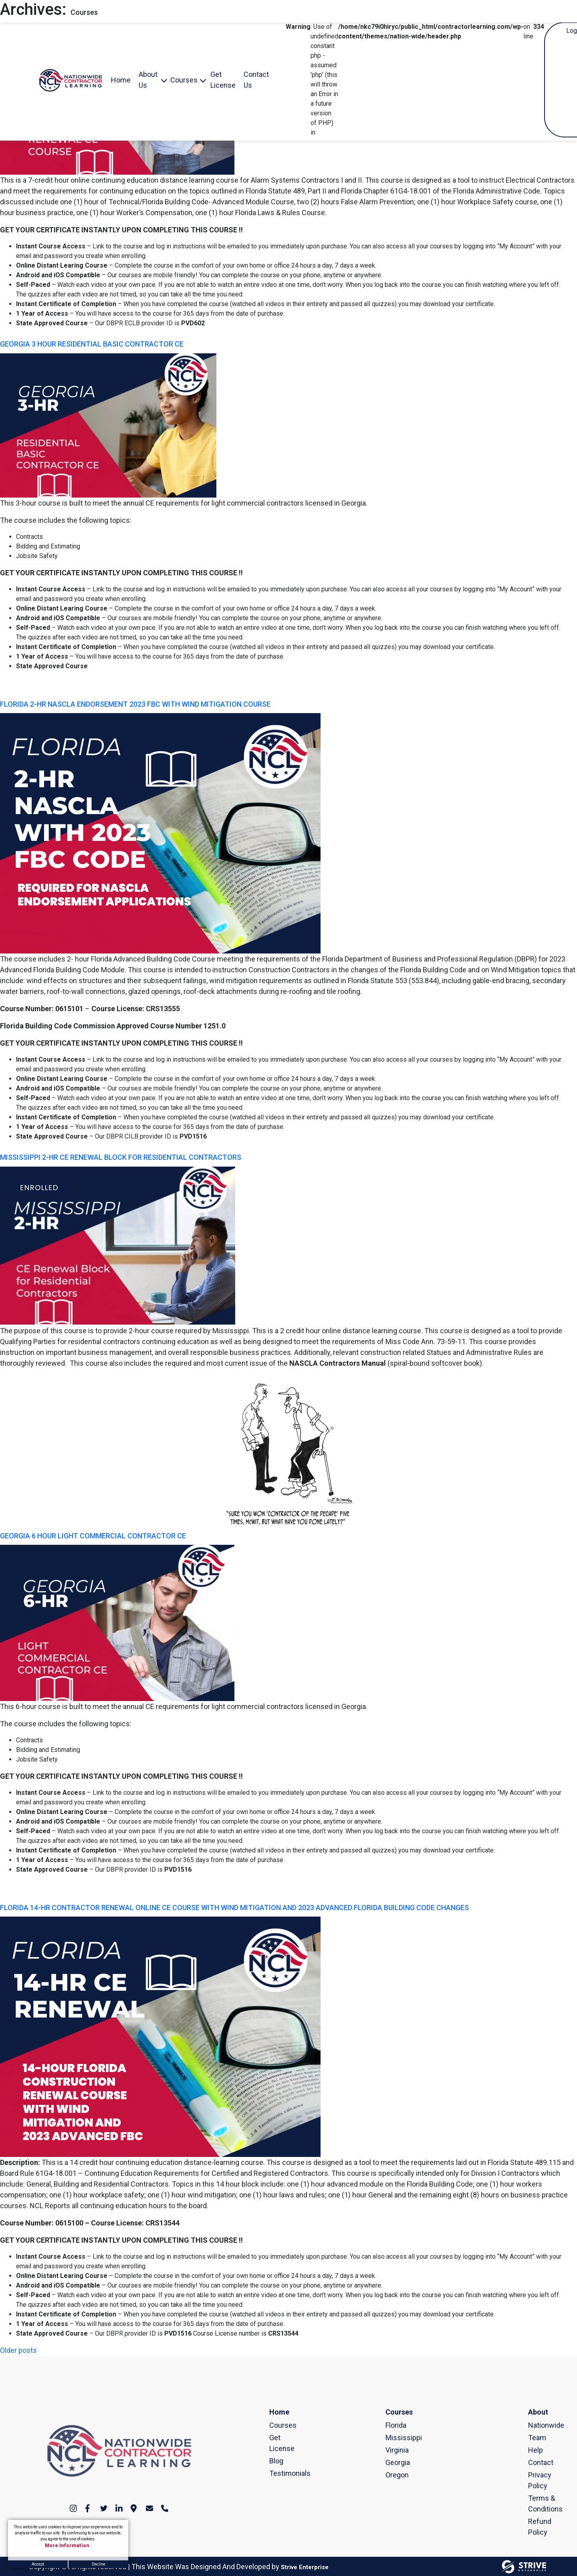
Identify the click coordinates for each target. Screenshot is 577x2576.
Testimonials (272, 2473)
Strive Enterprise (305, 2567)
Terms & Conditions (531, 2503)
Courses (184, 80)
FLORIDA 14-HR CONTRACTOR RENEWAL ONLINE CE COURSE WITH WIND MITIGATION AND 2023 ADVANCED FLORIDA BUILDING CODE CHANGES (234, 1907)
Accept (38, 2564)
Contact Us (256, 79)
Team (531, 2437)
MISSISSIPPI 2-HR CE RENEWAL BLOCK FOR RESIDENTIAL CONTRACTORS (120, 1157)
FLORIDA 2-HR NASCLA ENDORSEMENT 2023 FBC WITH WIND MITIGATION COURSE (135, 704)
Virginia (389, 2450)
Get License (223, 79)
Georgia (389, 2462)
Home (121, 80)
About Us (148, 79)
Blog (272, 2461)
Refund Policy (531, 2526)
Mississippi (389, 2437)
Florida (389, 2425)
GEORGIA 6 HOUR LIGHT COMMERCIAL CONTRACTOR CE (93, 1536)
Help (531, 2450)
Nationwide (531, 2425)
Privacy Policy (531, 2480)
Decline (98, 2564)
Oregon (389, 2475)
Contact (531, 2462)
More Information (68, 2545)
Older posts (18, 2350)
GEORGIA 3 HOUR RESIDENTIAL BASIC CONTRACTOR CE (92, 344)
